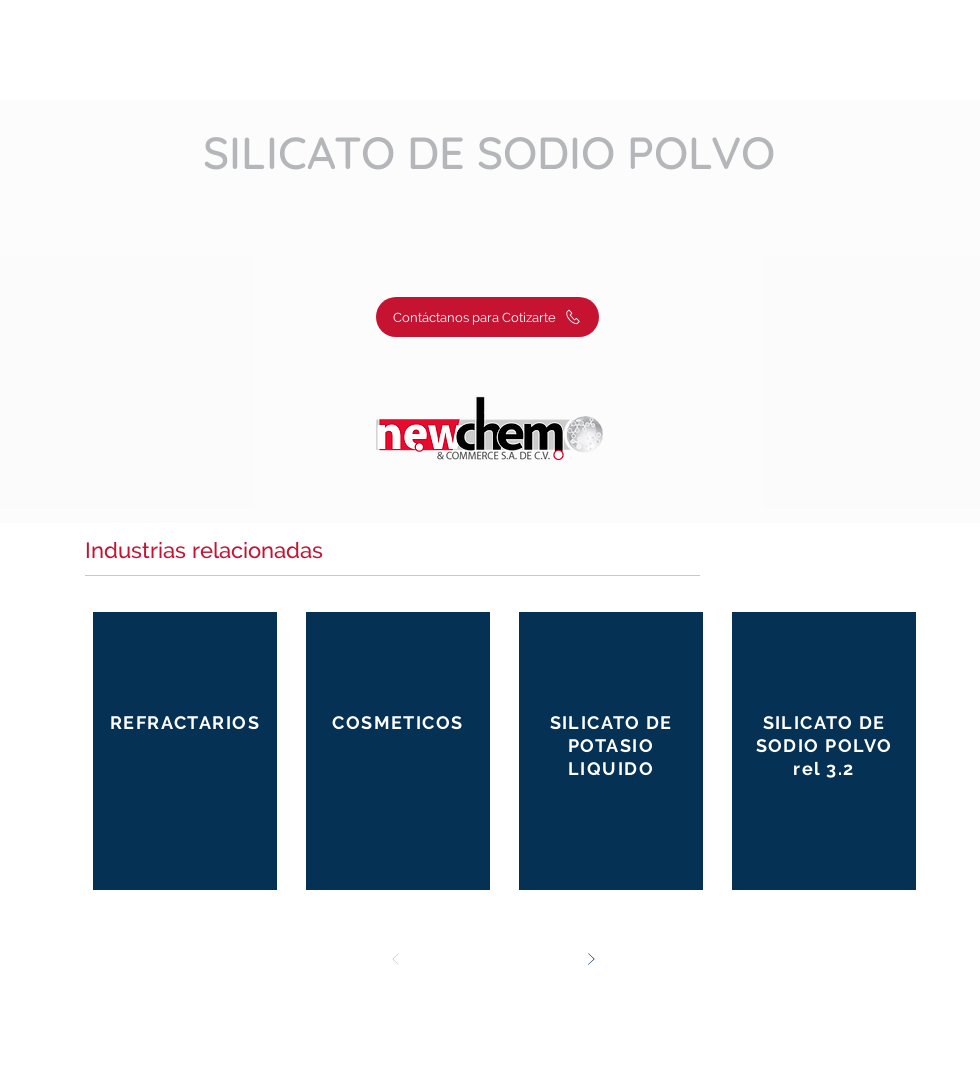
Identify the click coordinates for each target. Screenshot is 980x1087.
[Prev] (396, 959)
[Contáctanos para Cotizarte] (487, 317)
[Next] (591, 959)
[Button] (185, 749)
